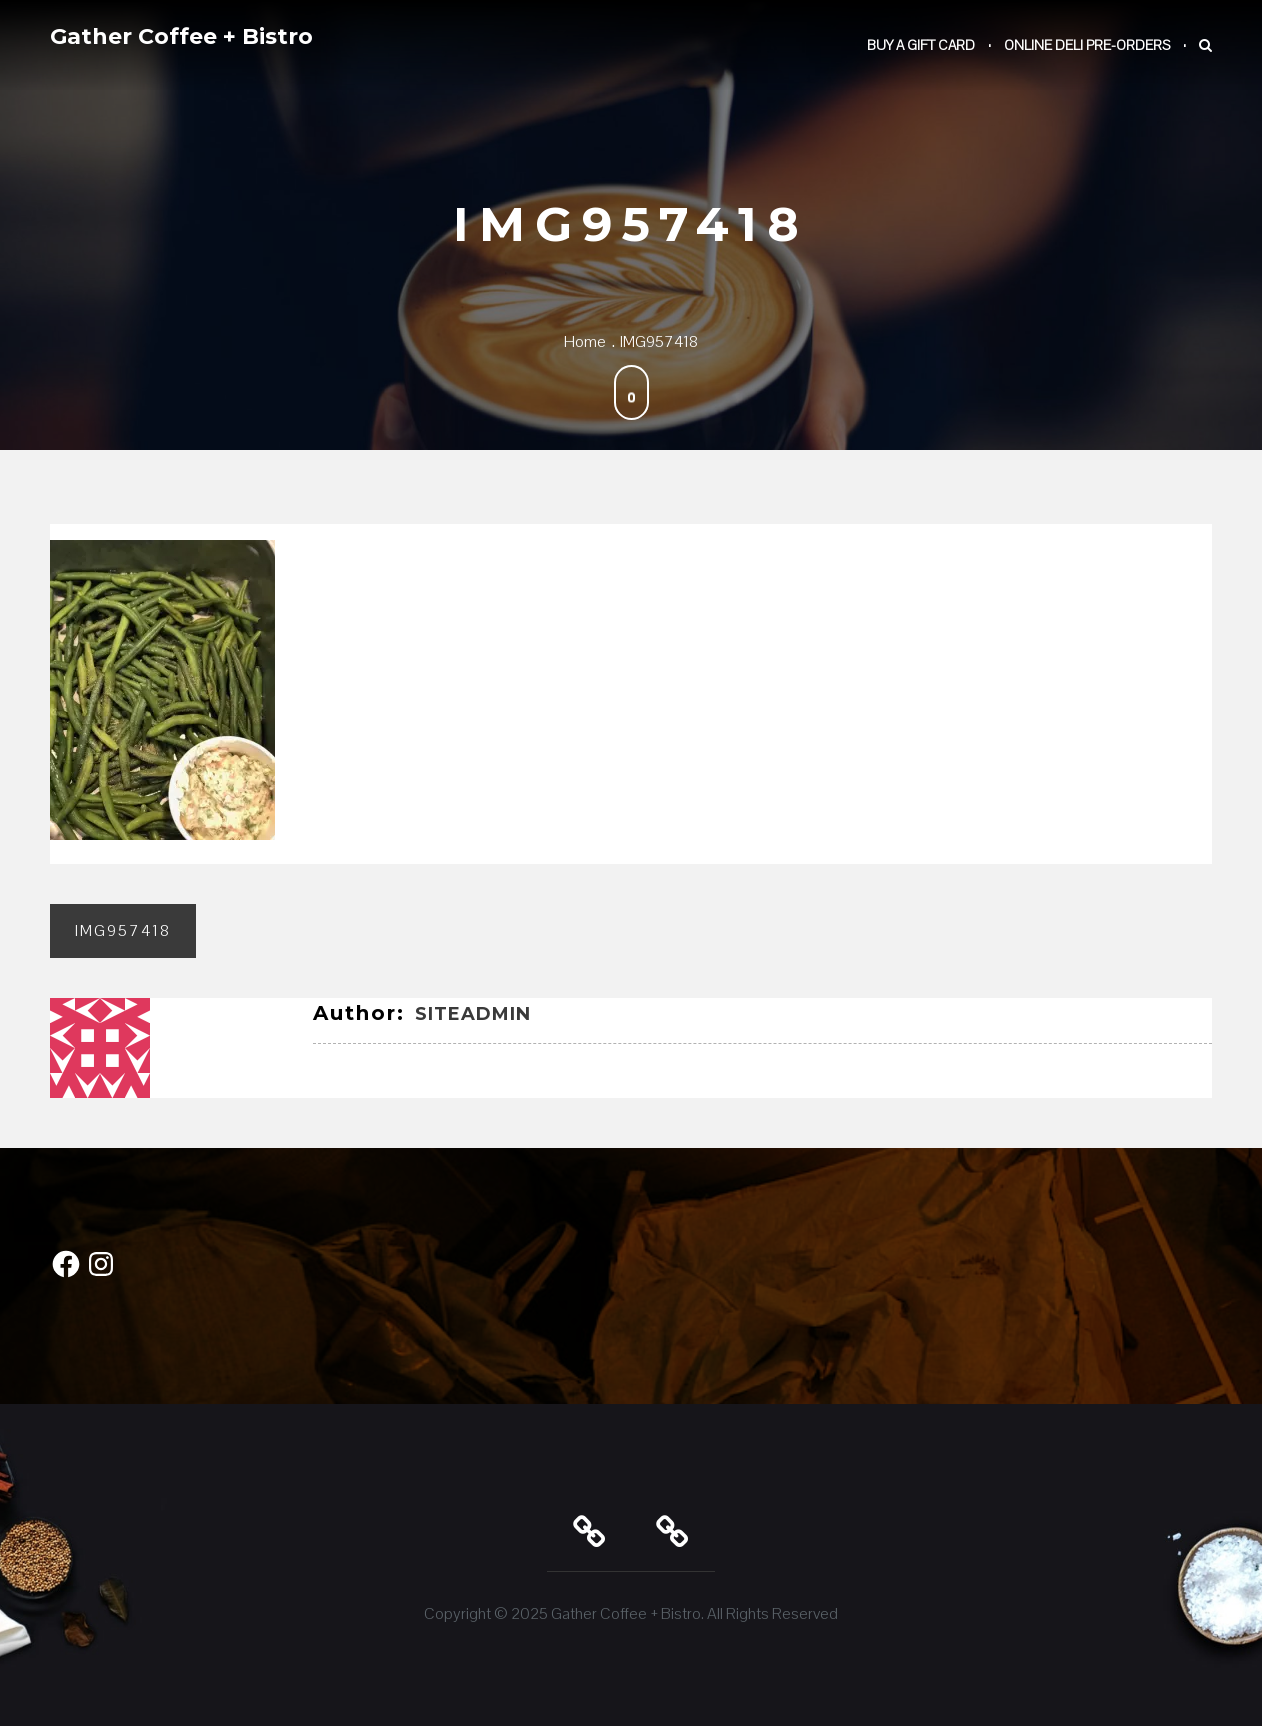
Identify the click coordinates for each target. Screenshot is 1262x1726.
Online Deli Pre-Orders (1087, 45)
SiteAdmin (473, 1014)
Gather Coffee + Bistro (181, 36)
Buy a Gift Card (921, 45)
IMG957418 (123, 930)
